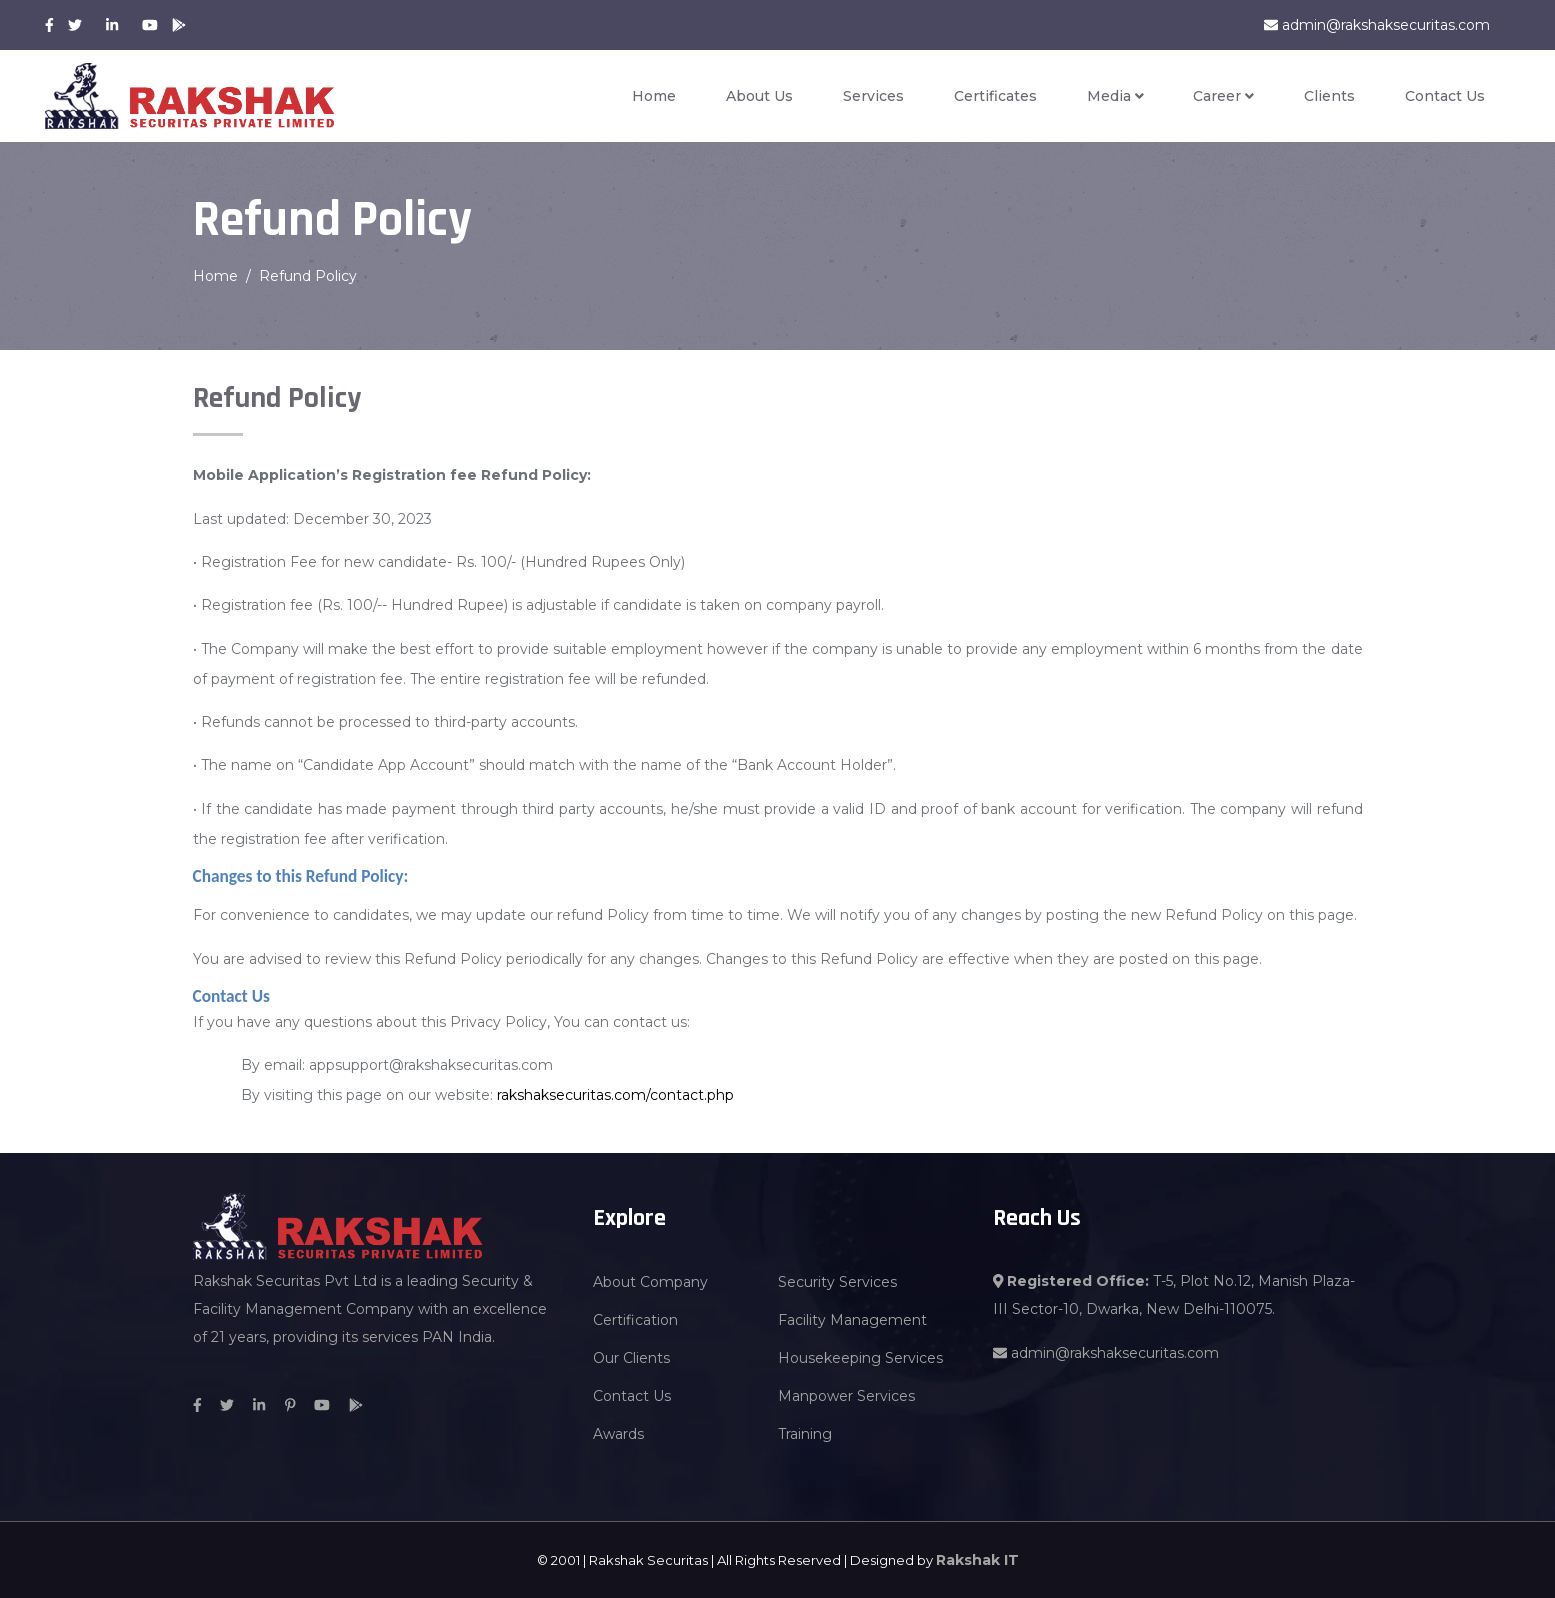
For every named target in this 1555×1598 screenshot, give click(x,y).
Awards (618, 1434)
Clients (1329, 96)
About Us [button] (759, 96)
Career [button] (1223, 96)
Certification (635, 1320)
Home (215, 276)
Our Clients (631, 1358)
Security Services (837, 1282)
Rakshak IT (977, 1560)
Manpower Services (846, 1396)
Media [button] (1115, 96)
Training (805, 1434)
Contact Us (1445, 96)
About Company (650, 1282)
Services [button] (873, 96)
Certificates (995, 96)
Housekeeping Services (860, 1358)
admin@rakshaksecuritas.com (1377, 25)
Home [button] (654, 96)
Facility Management (852, 1320)
